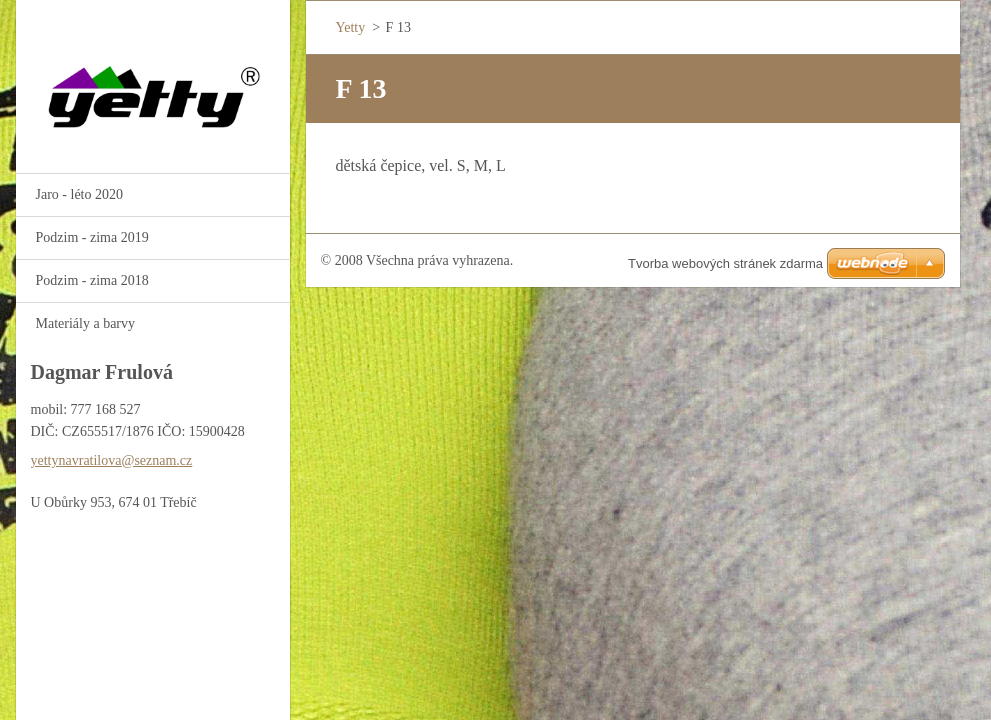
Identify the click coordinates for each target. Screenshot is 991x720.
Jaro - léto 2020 (79, 194)
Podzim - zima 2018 (92, 280)
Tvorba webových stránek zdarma (725, 263)
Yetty (351, 27)
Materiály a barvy (86, 323)
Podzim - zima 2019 (92, 237)
